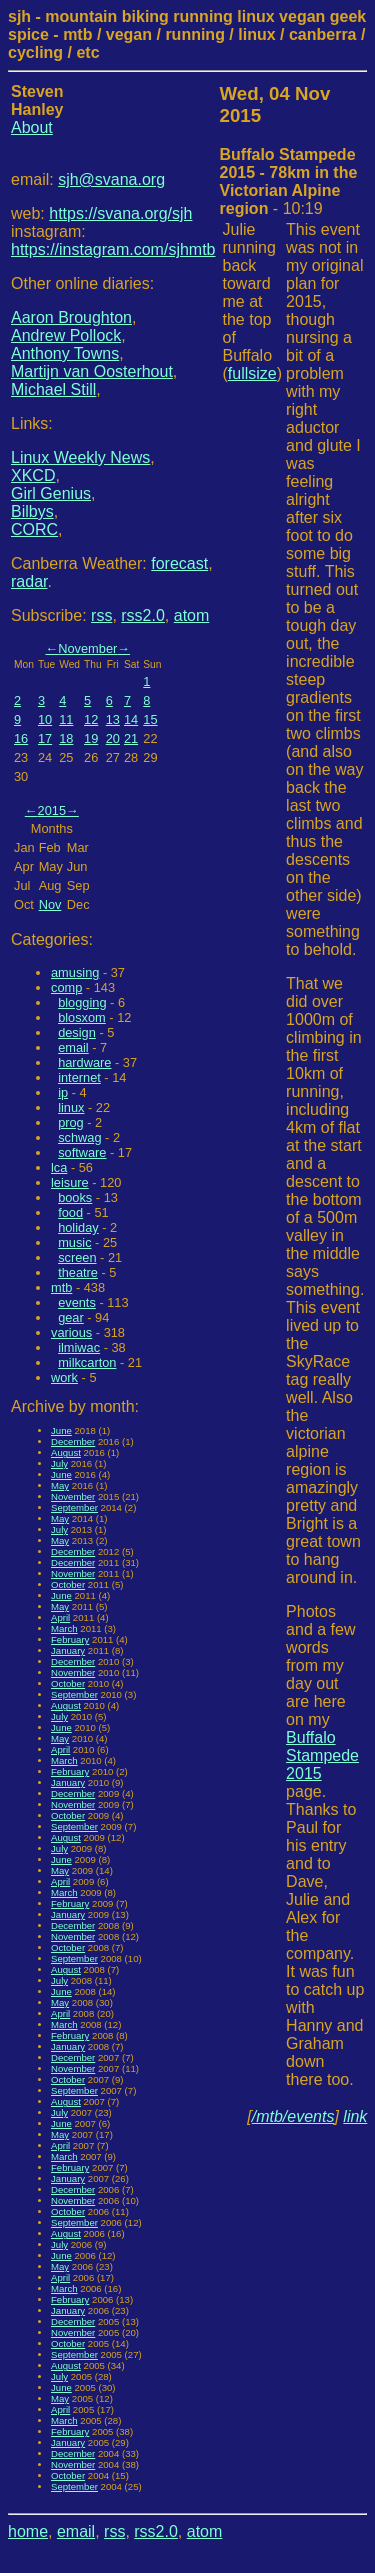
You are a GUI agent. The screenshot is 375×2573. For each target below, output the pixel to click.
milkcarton (87, 1362)
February (70, 1639)
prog (71, 1122)
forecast (179, 563)
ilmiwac (79, 1347)
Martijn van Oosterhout (92, 371)
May (60, 1485)
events (77, 1302)
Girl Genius (51, 493)
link (355, 2116)
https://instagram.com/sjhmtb (113, 249)
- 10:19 (289, 181)
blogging (82, 1002)
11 (66, 719)
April (60, 1617)
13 (113, 719)
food (70, 1212)
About (32, 127)
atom (192, 615)
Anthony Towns (65, 353)
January (68, 1650)
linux (71, 1107)
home (28, 2531)
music (74, 1242)
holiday (78, 1227)
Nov (50, 904)
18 (66, 738)
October (68, 1584)
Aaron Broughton (71, 317)
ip (63, 1092)
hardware (84, 1062)
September (74, 1507)
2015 (52, 810)
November (87, 648)
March (64, 1628)
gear (71, 1317)
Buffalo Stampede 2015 (322, 1755)
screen (77, 1257)
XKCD (33, 475)
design (77, 1032)
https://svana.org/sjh (120, 213)
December (73, 1441)
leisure (70, 1182)
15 (150, 719)
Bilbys (32, 511)
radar (29, 581)
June (61, 1430)
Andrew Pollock (66, 335)
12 (91, 719)
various (71, 1332)
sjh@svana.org (111, 179)
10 (45, 719)
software (82, 1152)
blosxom (82, 1017)
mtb (61, 1287)
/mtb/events (293, 2116)
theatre (78, 1272)
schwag (79, 1137)
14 (131, 719)
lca (59, 1167)
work (64, 1377)
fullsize (252, 373)
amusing (75, 972)
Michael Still (53, 389)
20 (113, 738)
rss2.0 (143, 615)
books (75, 1197)
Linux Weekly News (80, 457)
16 (21, 738)
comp (66, 987)
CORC (34, 529)
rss (101, 615)
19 (91, 738)
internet (79, 1077)
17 (45, 738)
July (59, 1463)
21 (131, 738)
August (66, 1452)
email (73, 1047)
